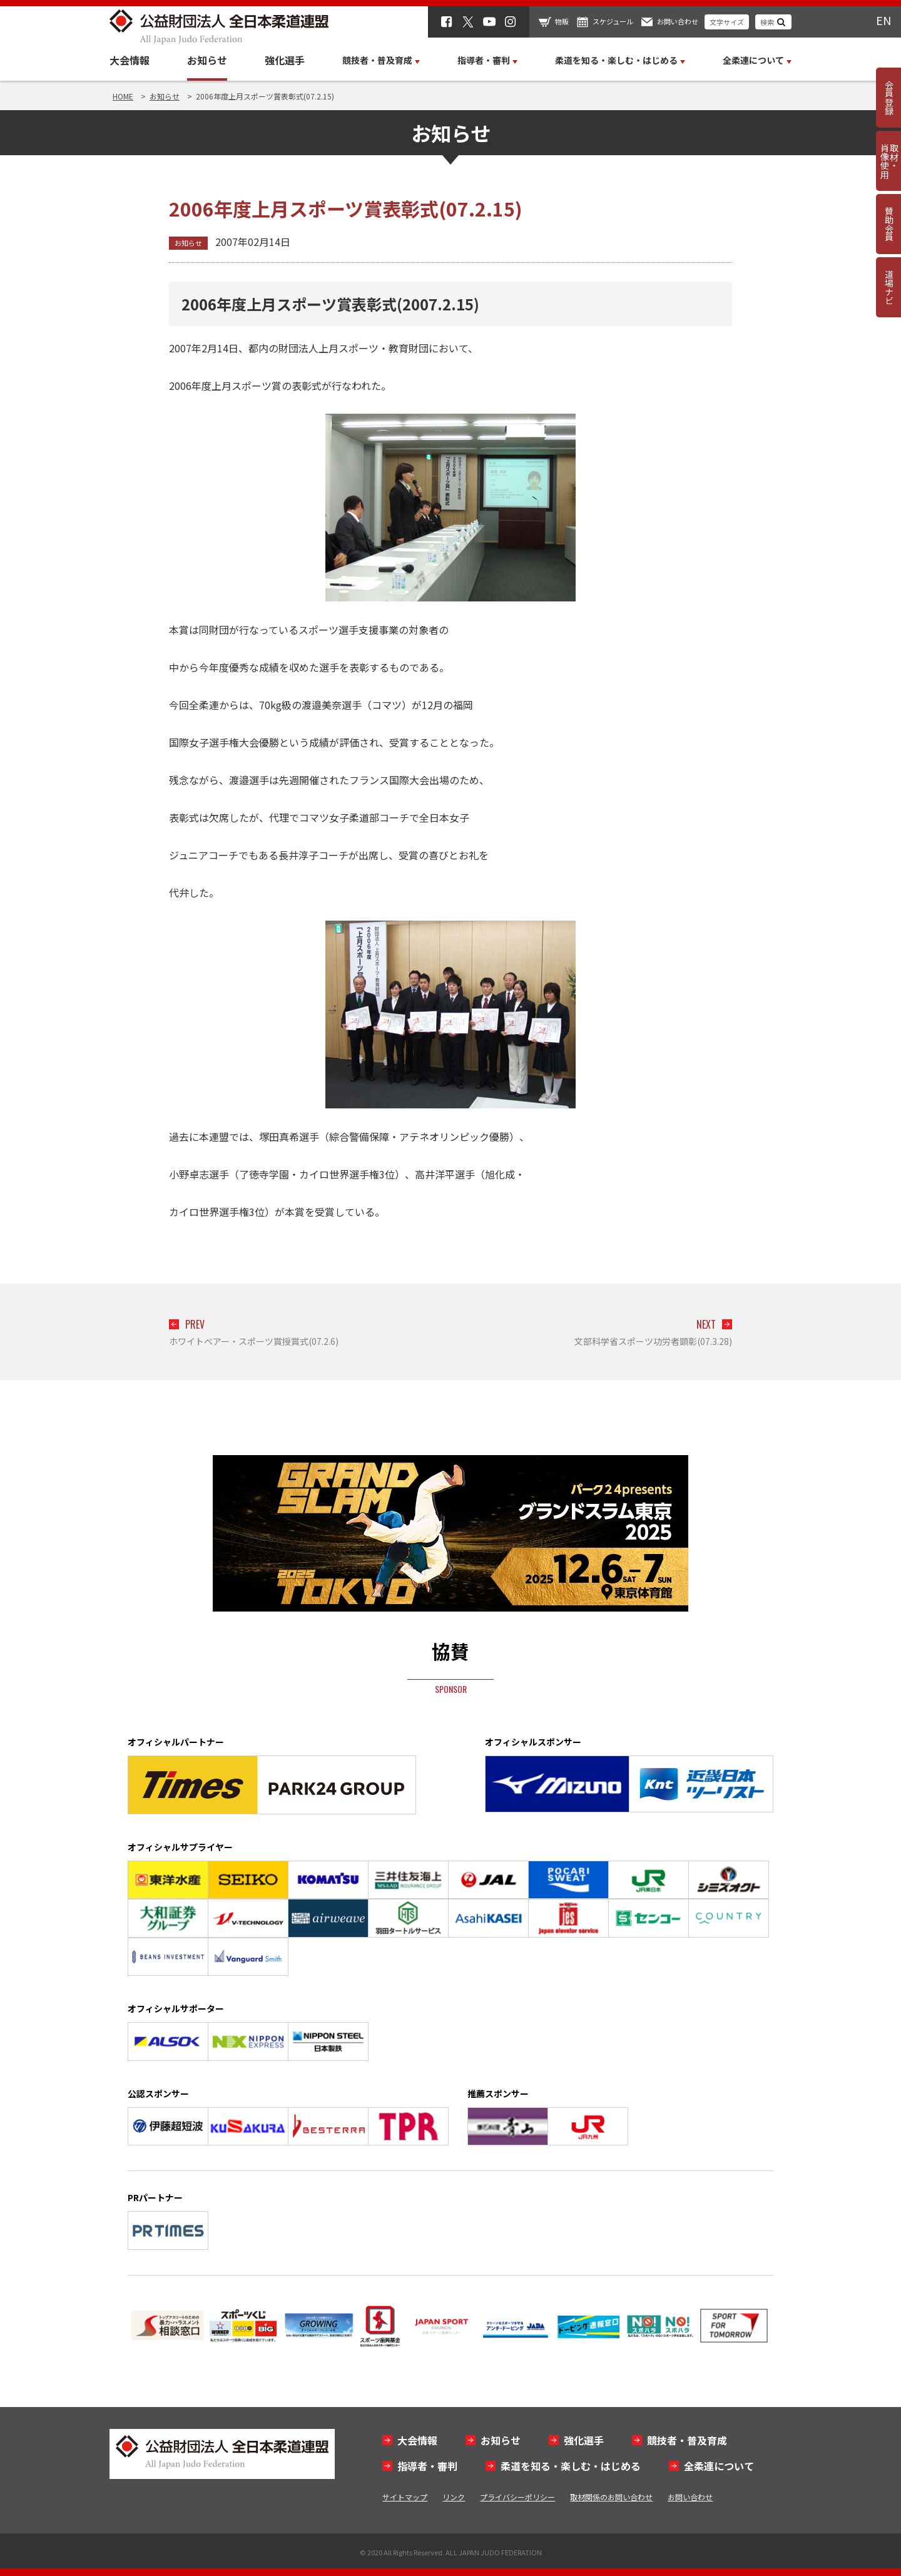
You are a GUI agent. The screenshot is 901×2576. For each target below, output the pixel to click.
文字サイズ (727, 22)
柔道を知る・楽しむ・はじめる (571, 2466)
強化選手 (285, 60)
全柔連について (719, 2466)
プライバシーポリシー (517, 2497)
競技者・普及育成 (687, 2440)
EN (883, 20)
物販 (562, 21)
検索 (767, 22)
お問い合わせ (677, 21)
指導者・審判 (427, 2466)
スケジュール (613, 21)
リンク (453, 2497)
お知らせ (207, 60)
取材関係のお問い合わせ (611, 2497)
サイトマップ (404, 2497)
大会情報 (129, 60)
